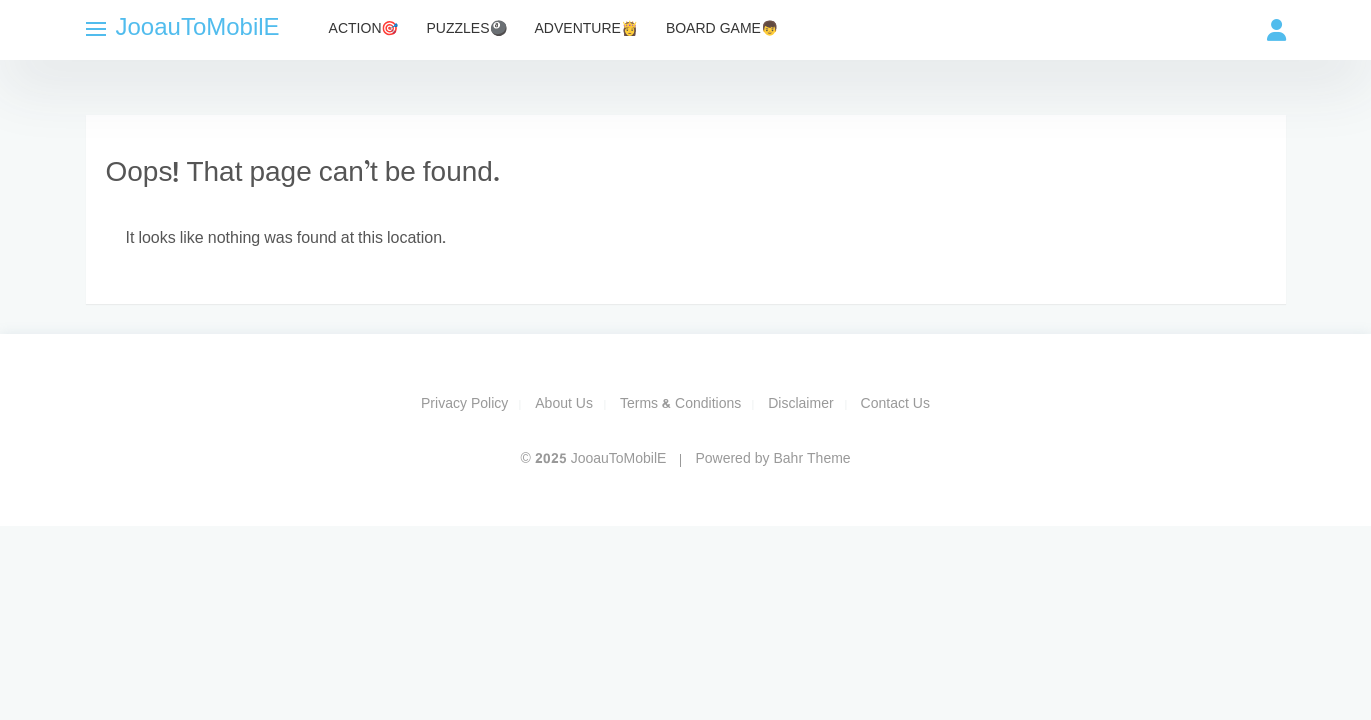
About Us (564, 404)
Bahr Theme (811, 459)
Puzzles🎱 (467, 29)
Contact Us (895, 404)
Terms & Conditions (680, 404)
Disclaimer (800, 404)
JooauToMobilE (198, 29)
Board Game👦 (722, 29)
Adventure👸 (586, 29)
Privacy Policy (464, 404)
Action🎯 (364, 29)
